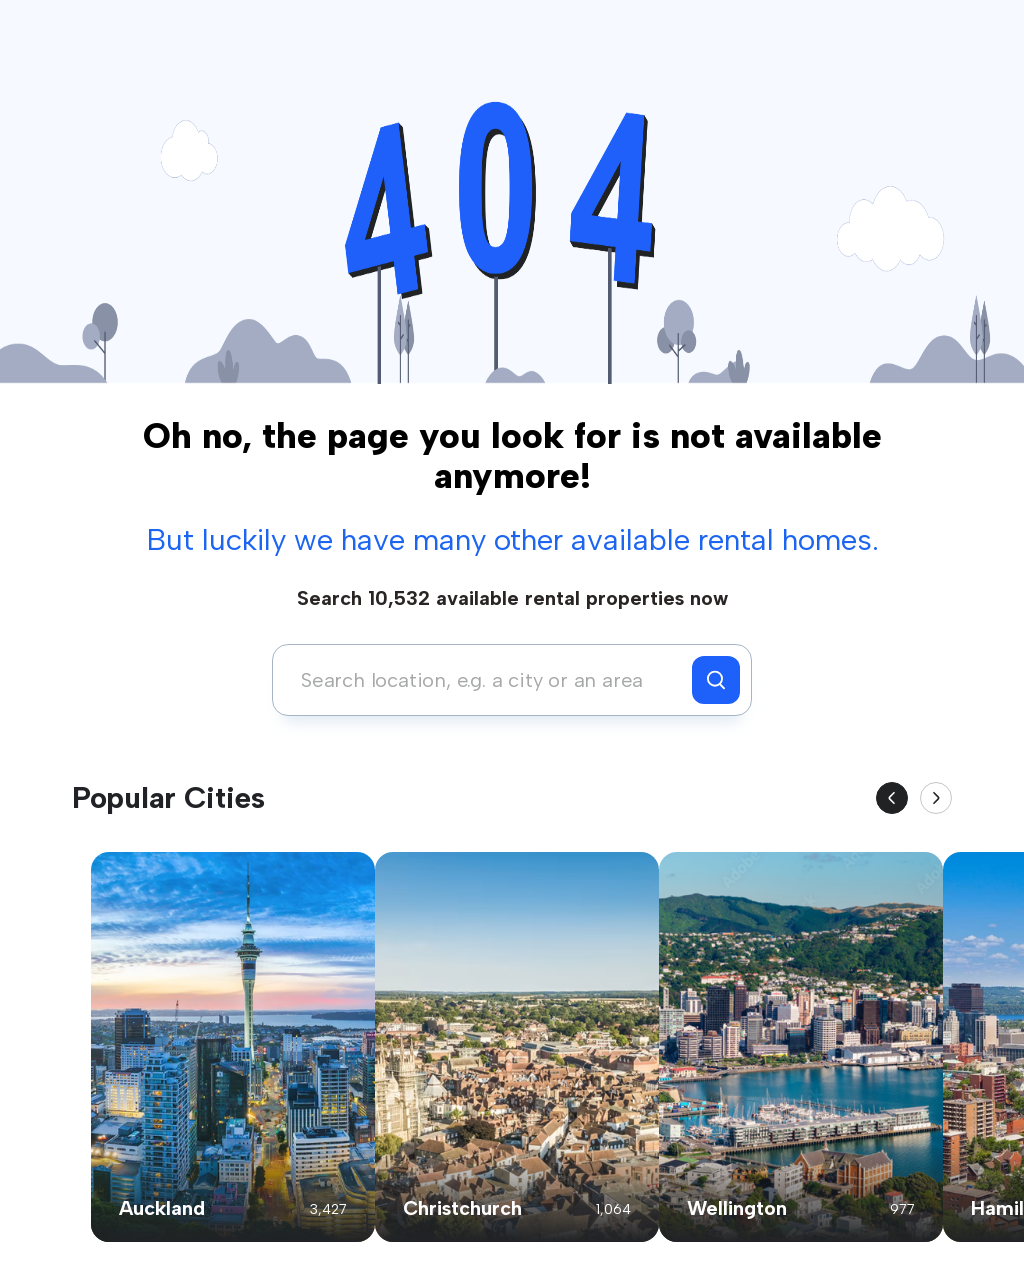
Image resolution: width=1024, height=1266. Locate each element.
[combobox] (487, 680)
